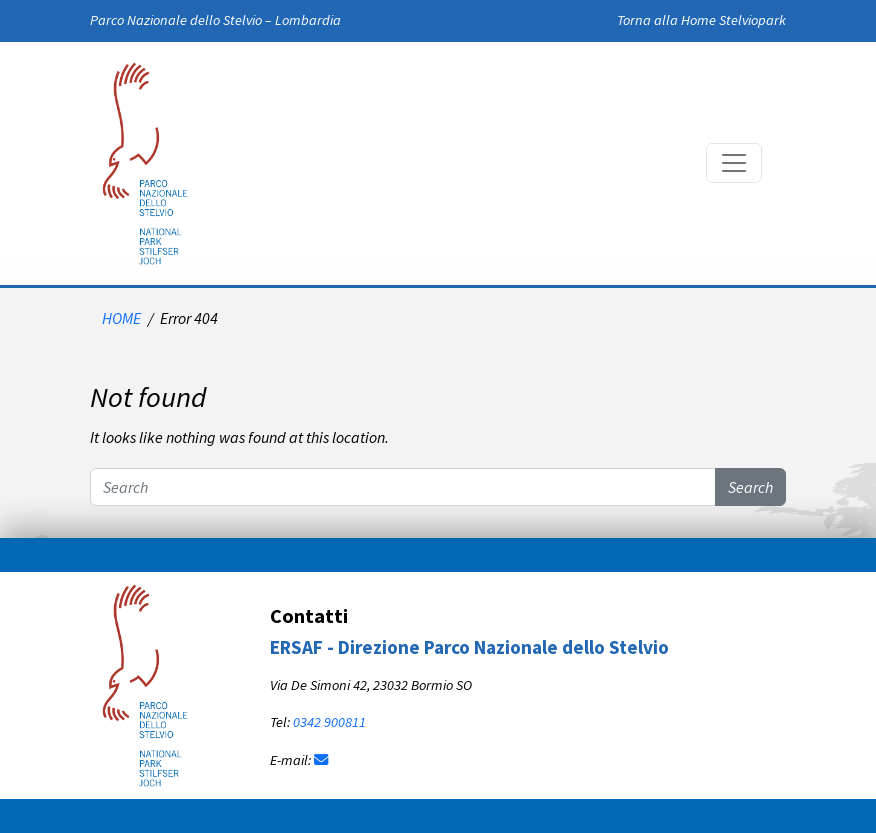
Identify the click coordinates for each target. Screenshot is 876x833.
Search (750, 487)
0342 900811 (329, 722)
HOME (121, 318)
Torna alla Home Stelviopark (701, 20)
